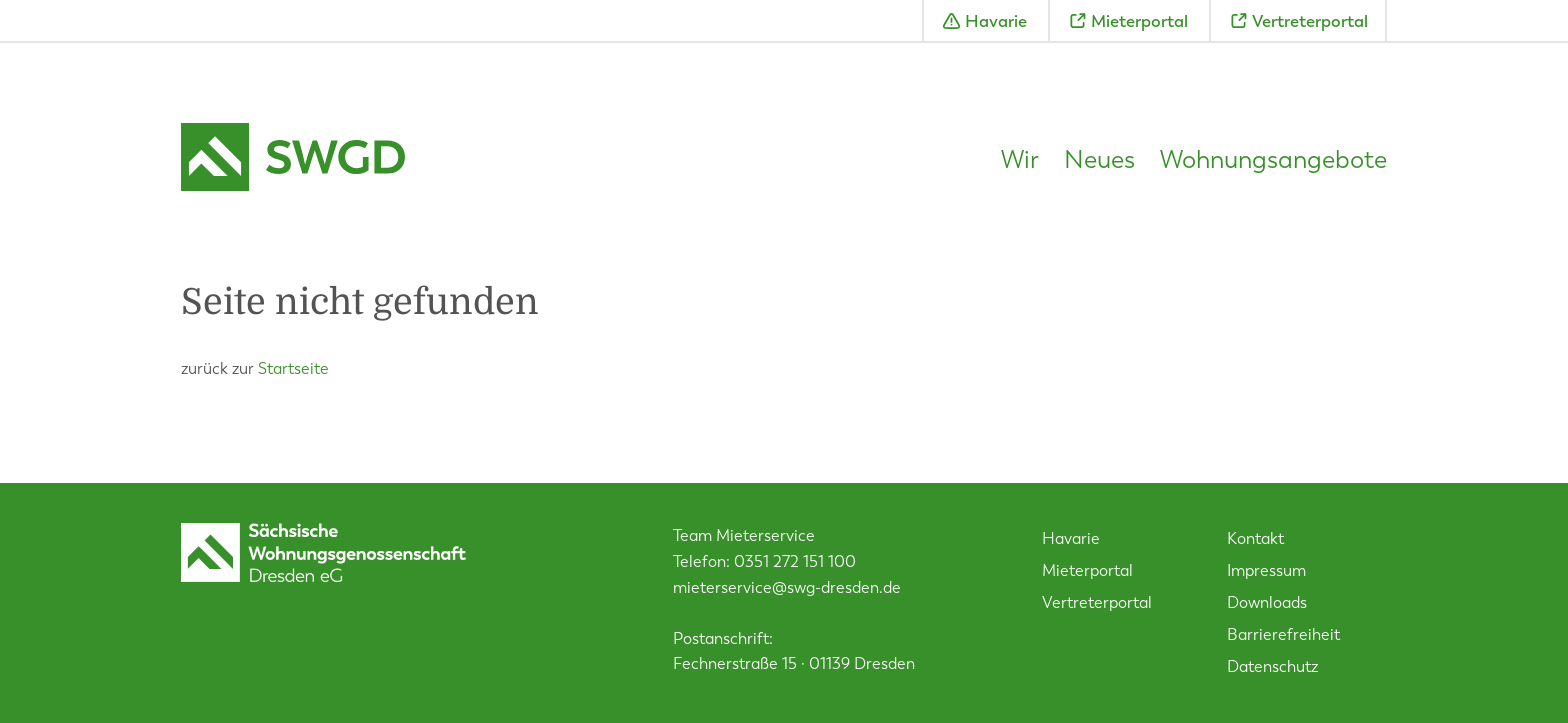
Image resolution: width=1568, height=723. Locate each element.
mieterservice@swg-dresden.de (787, 587)
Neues (1099, 160)
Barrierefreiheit (1283, 634)
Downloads (1267, 602)
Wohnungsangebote (1273, 160)
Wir (1020, 160)
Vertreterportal (1310, 21)
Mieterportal (1139, 21)
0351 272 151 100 (795, 561)
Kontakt (1255, 538)
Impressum (1266, 570)
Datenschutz (1272, 666)
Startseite (293, 368)
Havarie (996, 21)
